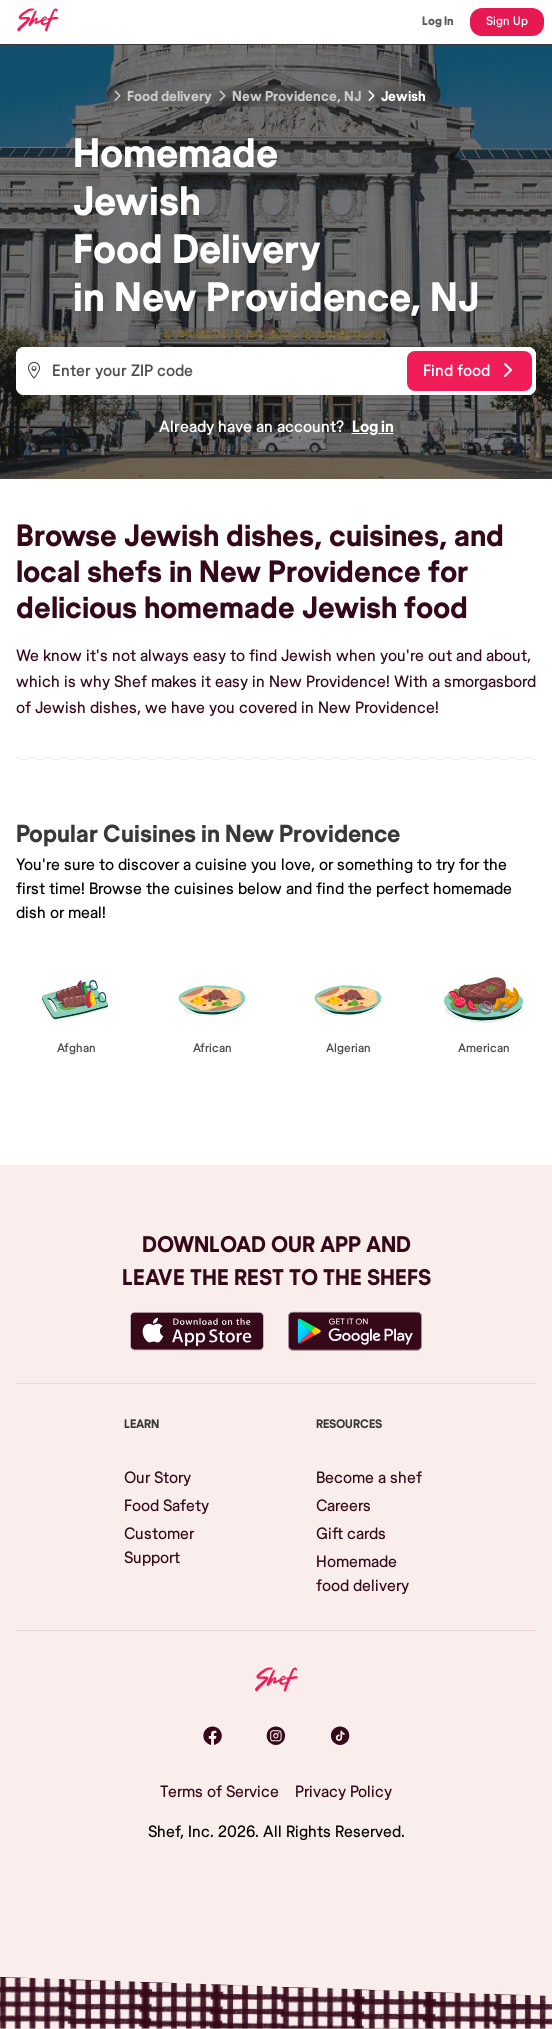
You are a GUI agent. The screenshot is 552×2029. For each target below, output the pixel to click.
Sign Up (507, 21)
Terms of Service (219, 1792)
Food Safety (166, 1506)
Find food (467, 371)
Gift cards (351, 1534)
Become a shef (369, 1478)
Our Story (157, 1478)
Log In (438, 21)
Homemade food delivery (362, 1574)
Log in (373, 427)
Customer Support (159, 1546)
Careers (343, 1506)
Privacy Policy (343, 1792)
